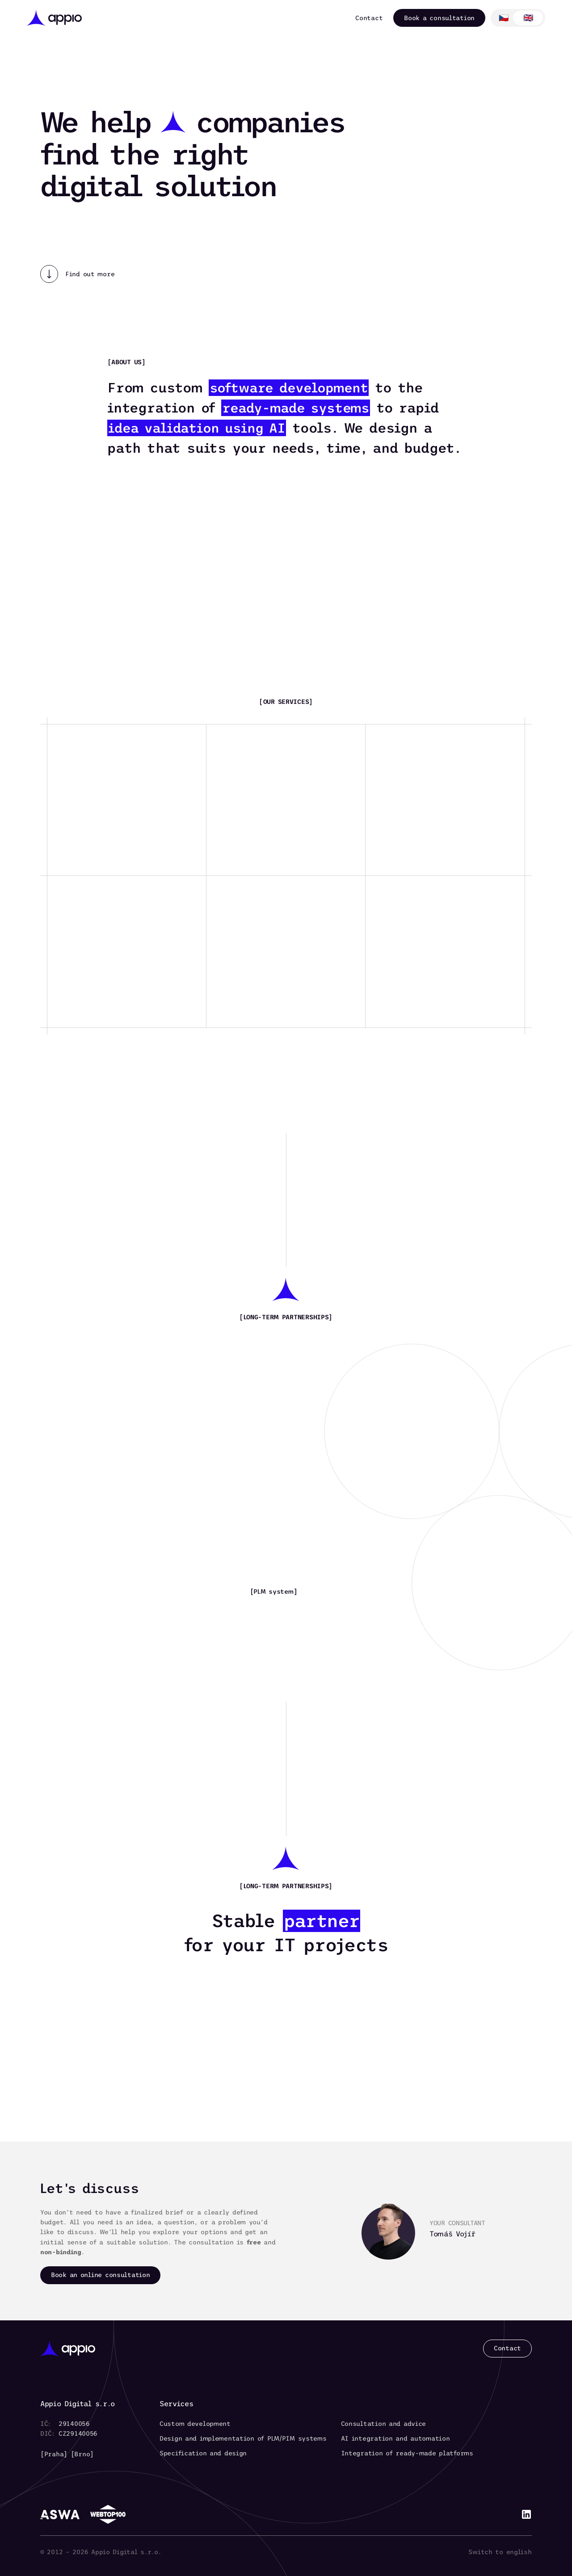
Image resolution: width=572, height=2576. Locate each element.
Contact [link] (369, 17)
